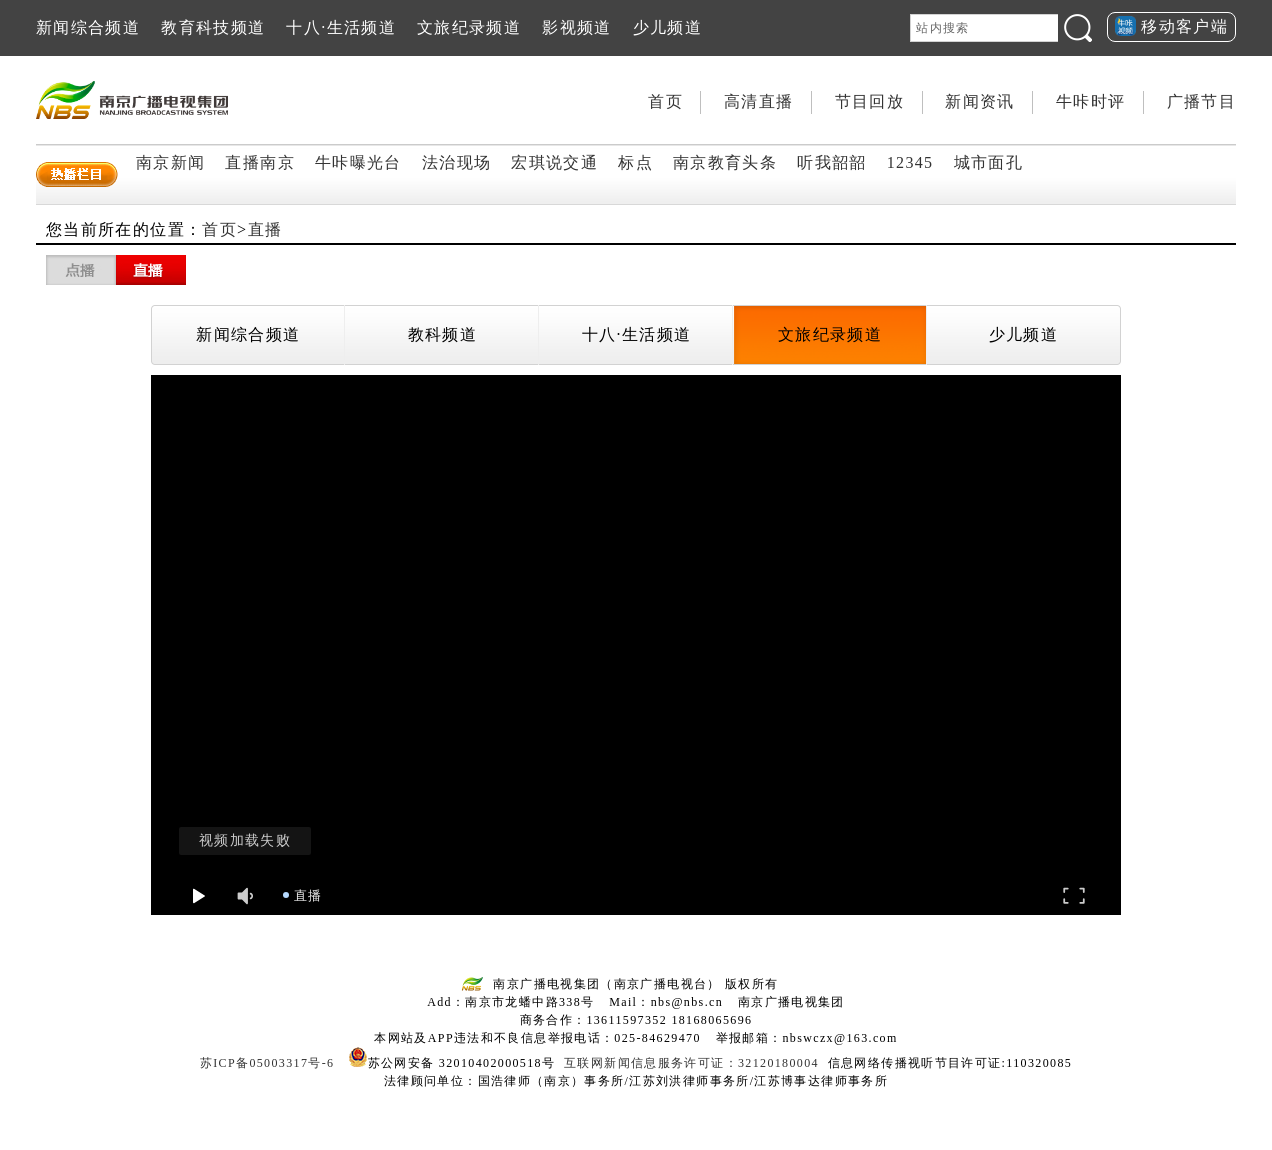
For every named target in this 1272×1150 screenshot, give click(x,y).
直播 (265, 229)
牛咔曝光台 (358, 162)
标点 (635, 162)
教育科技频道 (213, 27)
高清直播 (758, 101)
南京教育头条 (725, 162)
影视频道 (576, 27)
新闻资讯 (979, 101)
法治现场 (456, 162)
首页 (665, 101)
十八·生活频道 (341, 27)
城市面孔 (988, 162)
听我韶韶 (831, 162)
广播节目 (1201, 101)
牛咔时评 (1090, 101)
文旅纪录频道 (469, 27)
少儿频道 (667, 27)
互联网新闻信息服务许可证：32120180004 (691, 1063)
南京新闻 (170, 162)
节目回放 (869, 101)
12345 (910, 162)
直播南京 (259, 162)
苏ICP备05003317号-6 (267, 1063)
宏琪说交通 (554, 162)
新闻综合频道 (88, 27)
